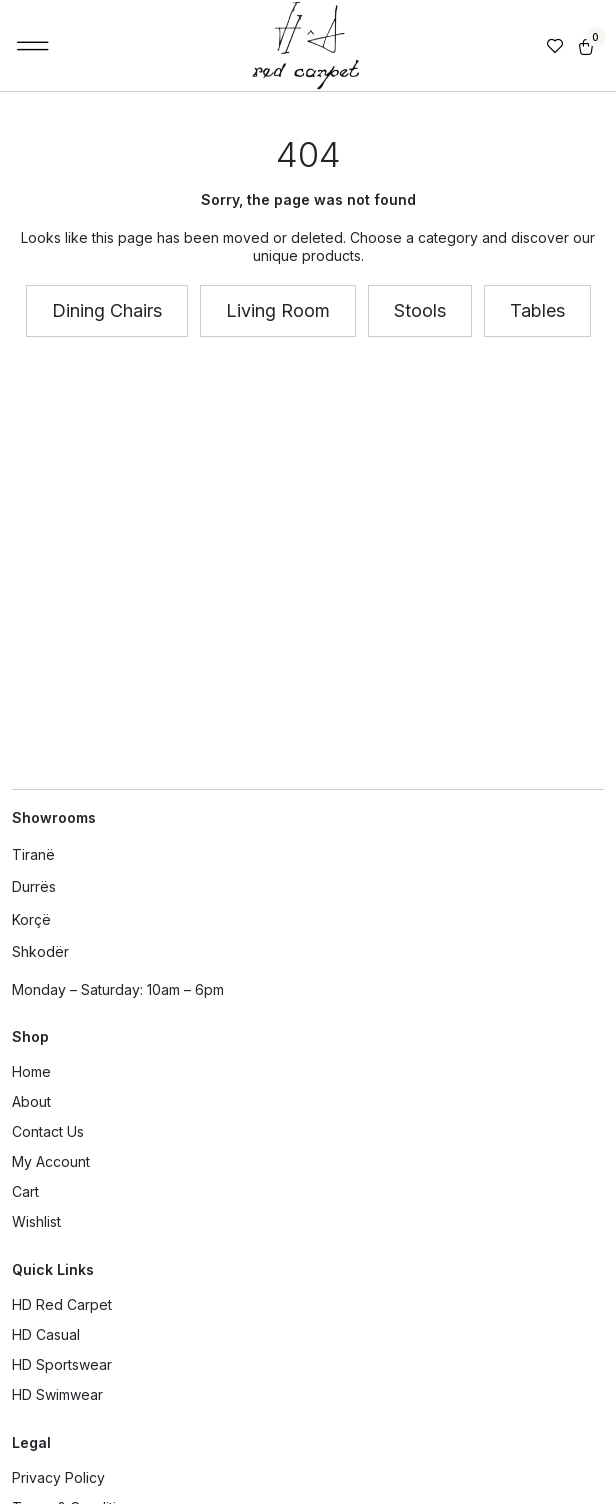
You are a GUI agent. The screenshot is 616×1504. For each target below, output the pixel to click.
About (31, 1101)
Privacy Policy (58, 1477)
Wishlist (36, 1221)
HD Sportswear (62, 1364)
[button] (33, 46)
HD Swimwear (57, 1394)
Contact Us (48, 1131)
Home (31, 1071)
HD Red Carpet (62, 1304)
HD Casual (46, 1334)
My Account (51, 1161)
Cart (25, 1191)
